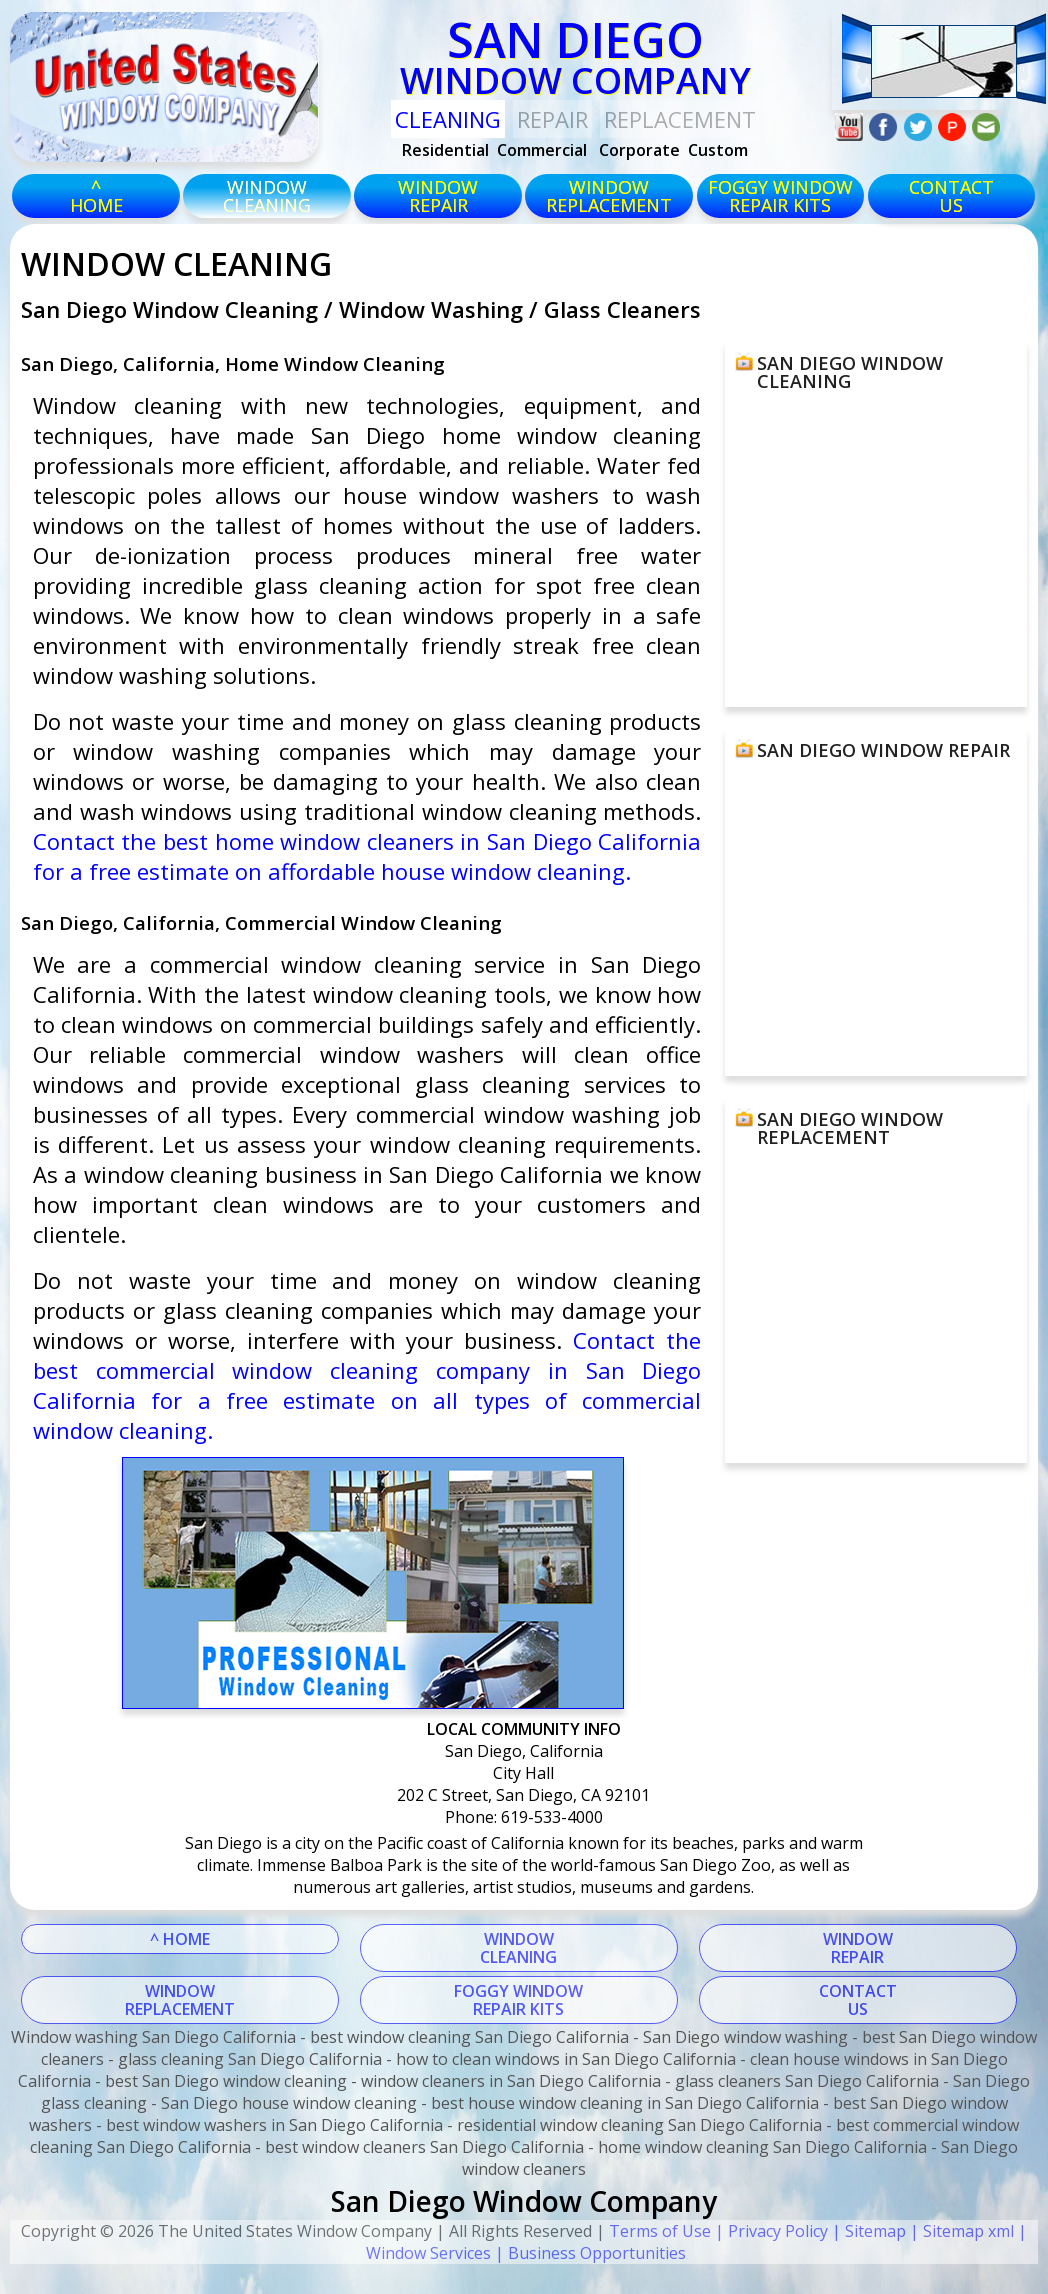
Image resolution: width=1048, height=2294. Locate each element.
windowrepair (438, 196)
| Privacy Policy (769, 2231)
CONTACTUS (951, 196)
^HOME (96, 196)
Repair (552, 119)
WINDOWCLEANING (518, 1948)
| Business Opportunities (588, 2253)
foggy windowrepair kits (780, 196)
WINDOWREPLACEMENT (180, 2000)
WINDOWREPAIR (858, 1948)
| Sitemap (867, 2231)
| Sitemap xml (960, 2231)
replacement (680, 119)
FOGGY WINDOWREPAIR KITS (518, 2000)
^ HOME (180, 1939)
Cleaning (448, 119)
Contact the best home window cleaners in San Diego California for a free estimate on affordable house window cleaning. (367, 856)
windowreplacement (609, 196)
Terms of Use (660, 2231)
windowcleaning (267, 196)
